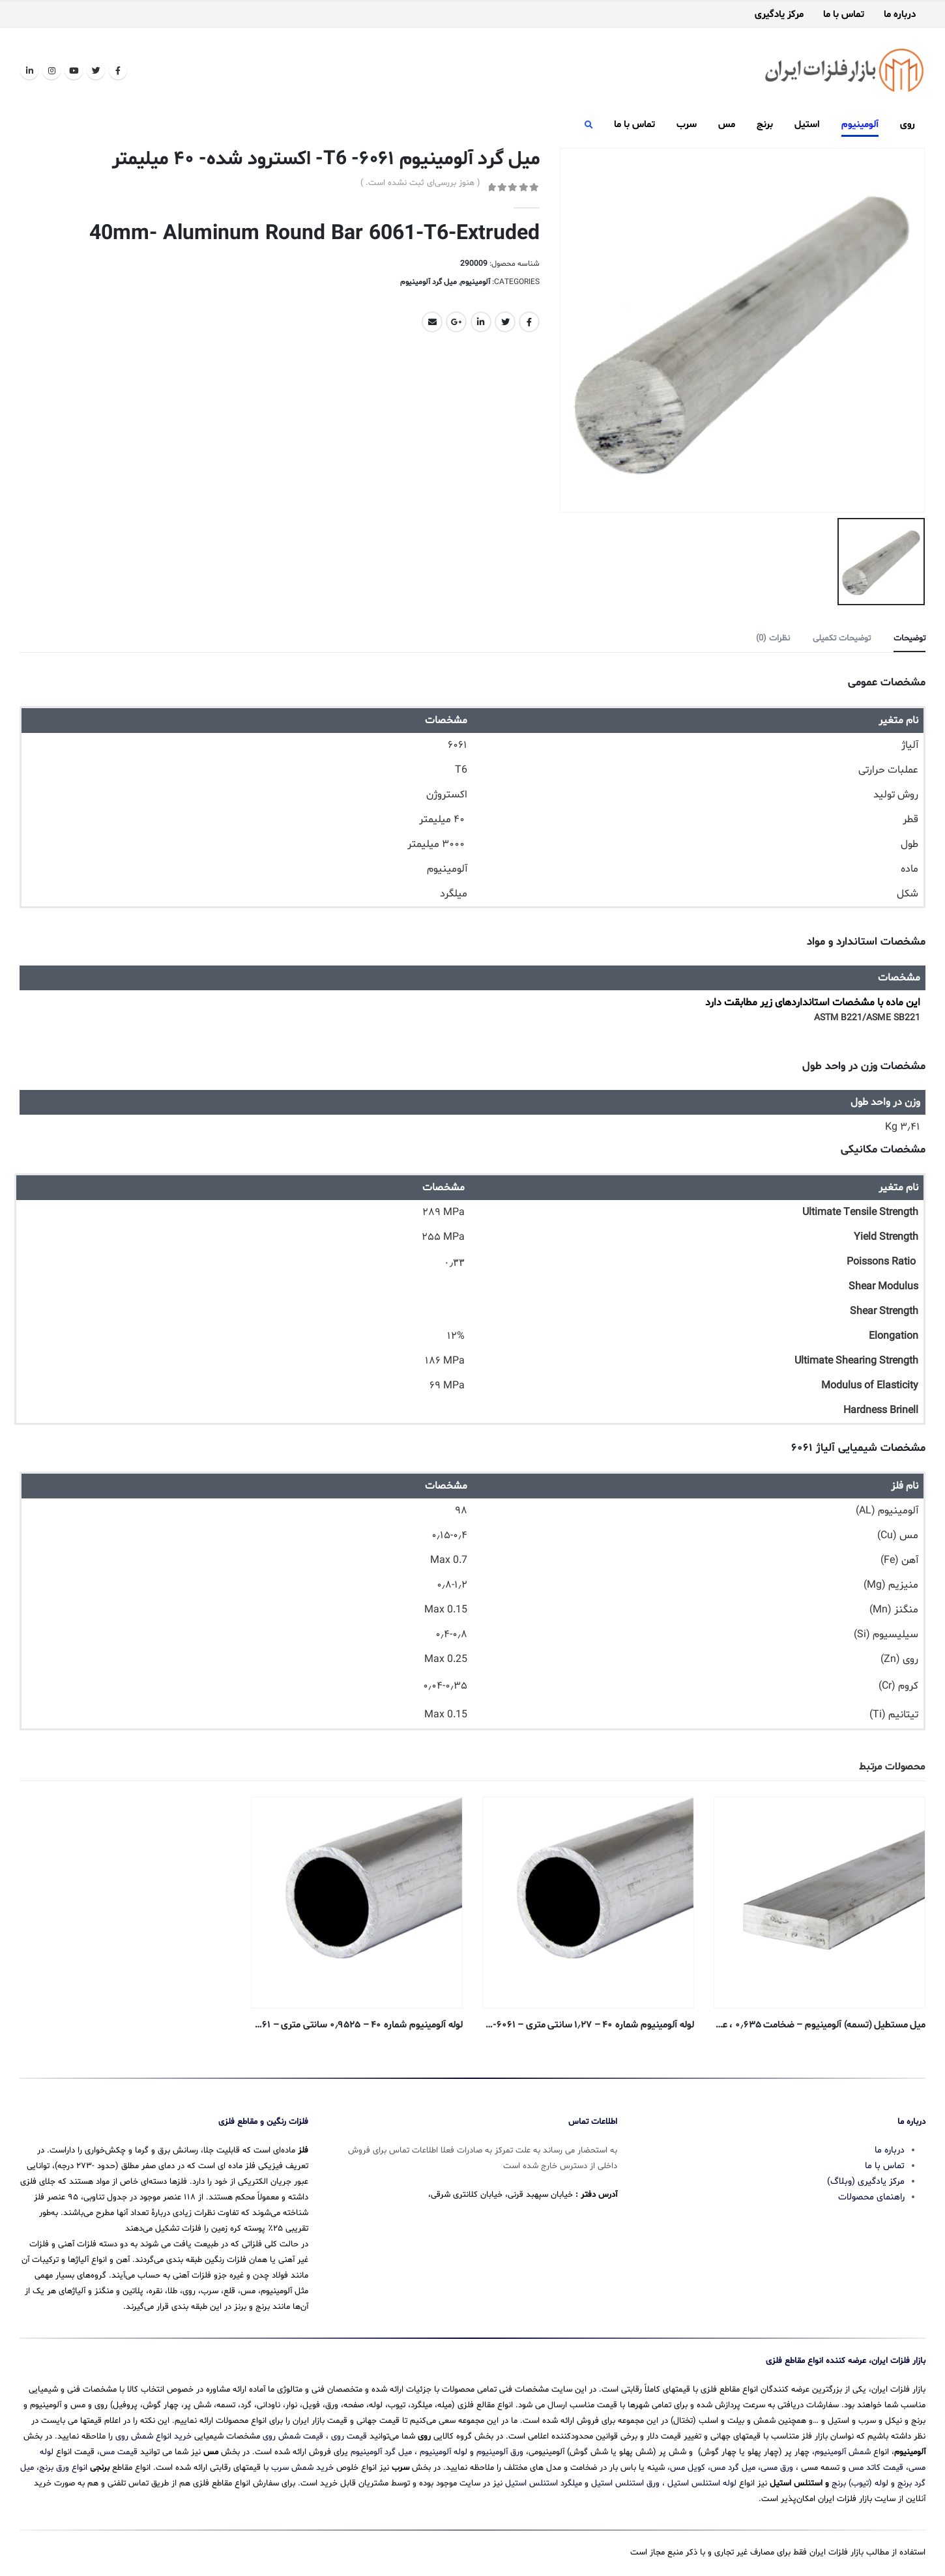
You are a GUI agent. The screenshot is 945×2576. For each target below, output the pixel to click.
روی (907, 125)
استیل (807, 125)
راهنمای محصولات (871, 2197)
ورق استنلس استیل (625, 2483)
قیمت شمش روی (293, 2436)
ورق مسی (777, 2468)
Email (432, 321)
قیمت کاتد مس (876, 2468)
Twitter (505, 321)
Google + (456, 321)
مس (726, 125)
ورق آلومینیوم (499, 2452)
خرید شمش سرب (302, 2468)
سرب (686, 125)
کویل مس (687, 2468)
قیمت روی (349, 2436)
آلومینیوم (860, 125)
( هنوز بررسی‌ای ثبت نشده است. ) (420, 183)
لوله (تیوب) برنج (860, 2483)
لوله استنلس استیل (701, 2483)
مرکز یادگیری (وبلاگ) (866, 2181)
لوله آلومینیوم (443, 2452)
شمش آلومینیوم (843, 2452)
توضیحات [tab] (909, 638)
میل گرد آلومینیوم (428, 282)
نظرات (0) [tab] (773, 638)
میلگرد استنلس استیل (543, 2483)
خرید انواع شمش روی (153, 2436)
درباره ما (900, 14)
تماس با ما (843, 14)
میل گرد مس (732, 2468)
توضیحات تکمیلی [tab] (842, 638)
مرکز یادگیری (779, 14)
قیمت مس (119, 2452)
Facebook (529, 321)
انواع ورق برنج (63, 2468)
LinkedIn (481, 321)
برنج (765, 125)
